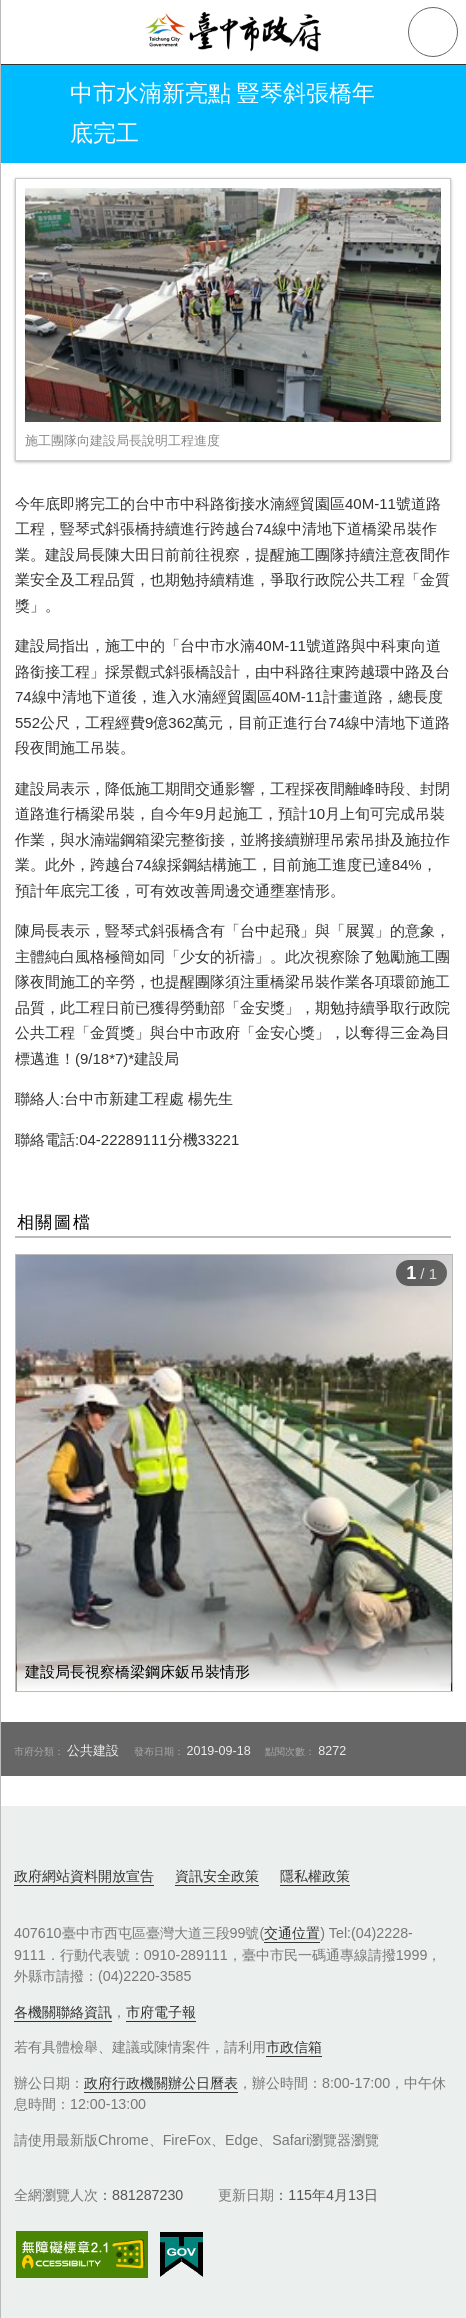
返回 (32, 114)
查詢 (433, 32)
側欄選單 (32, 32)
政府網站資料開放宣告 (84, 1876)
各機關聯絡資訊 (63, 2012)
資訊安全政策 (217, 1876)
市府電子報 (161, 2012)
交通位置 (292, 1933)
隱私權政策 (315, 1876)
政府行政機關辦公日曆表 (161, 2083)
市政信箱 (294, 2047)
